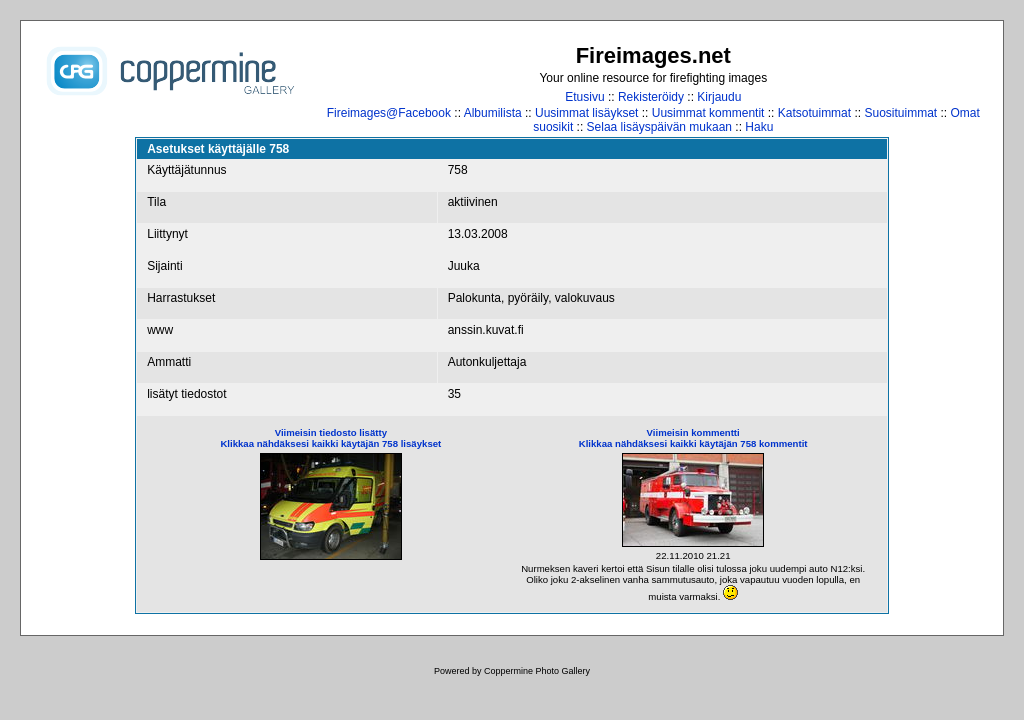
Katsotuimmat (814, 113)
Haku (759, 127)
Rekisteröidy (651, 97)
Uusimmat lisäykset (586, 113)
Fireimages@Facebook (389, 113)
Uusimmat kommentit (708, 113)
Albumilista (493, 113)
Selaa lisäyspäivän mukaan (659, 127)
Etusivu (584, 97)
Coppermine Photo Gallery (537, 671)
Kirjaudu (719, 97)
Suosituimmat (900, 113)
